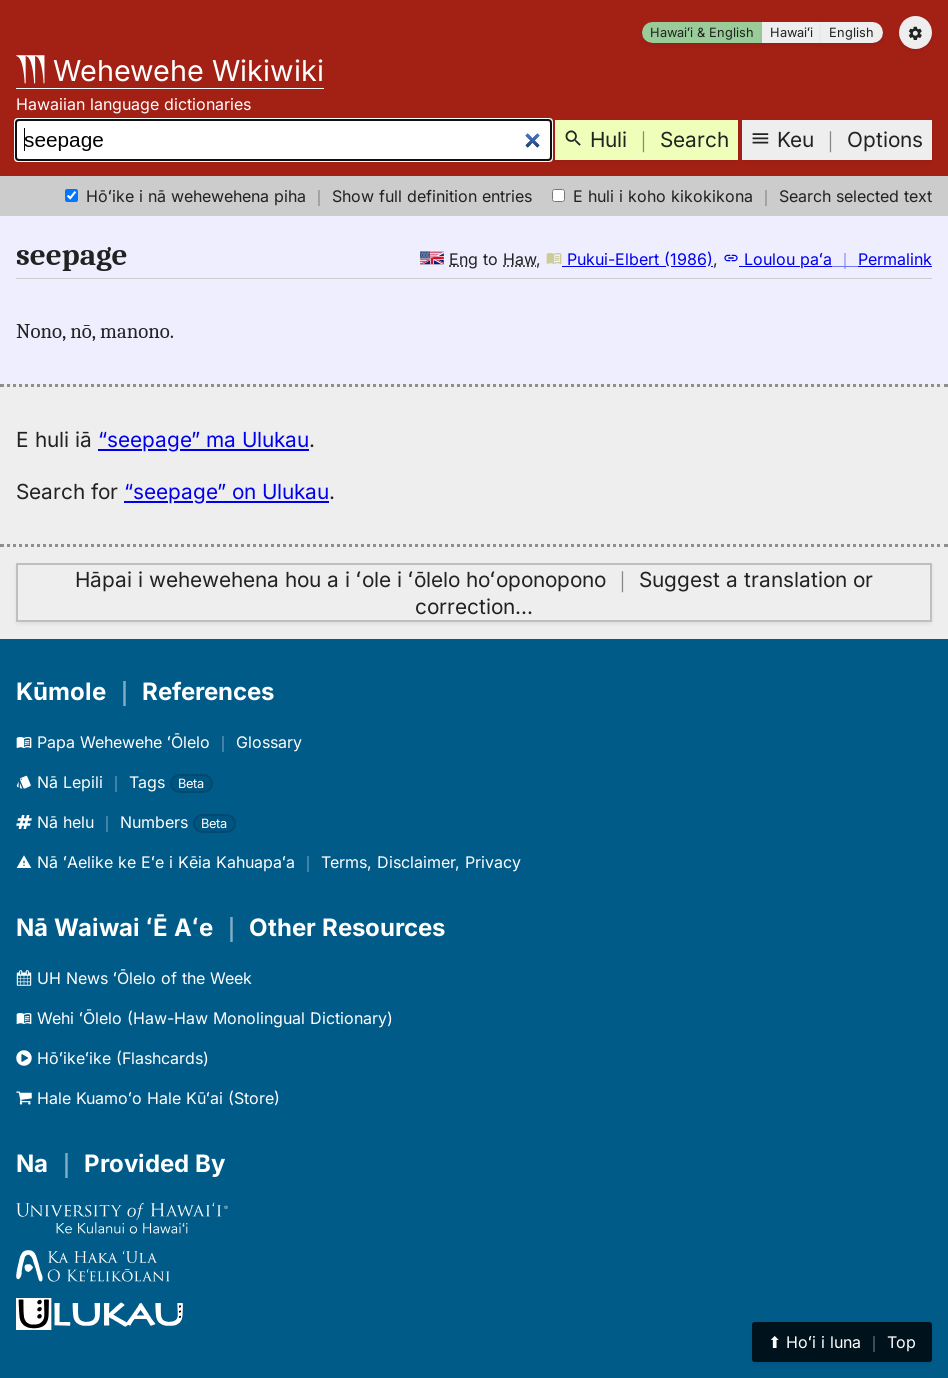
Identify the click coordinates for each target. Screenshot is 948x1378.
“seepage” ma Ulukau (203, 439)
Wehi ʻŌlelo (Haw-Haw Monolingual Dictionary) (204, 1018)
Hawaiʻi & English (702, 32)
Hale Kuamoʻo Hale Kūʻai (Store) (148, 1098)
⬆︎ (842, 1342)
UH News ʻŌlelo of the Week (134, 978)
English (851, 32)
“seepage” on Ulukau (226, 491)
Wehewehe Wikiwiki (170, 70)
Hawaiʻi (791, 32)
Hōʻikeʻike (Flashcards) (112, 1058)
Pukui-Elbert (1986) (629, 259)
